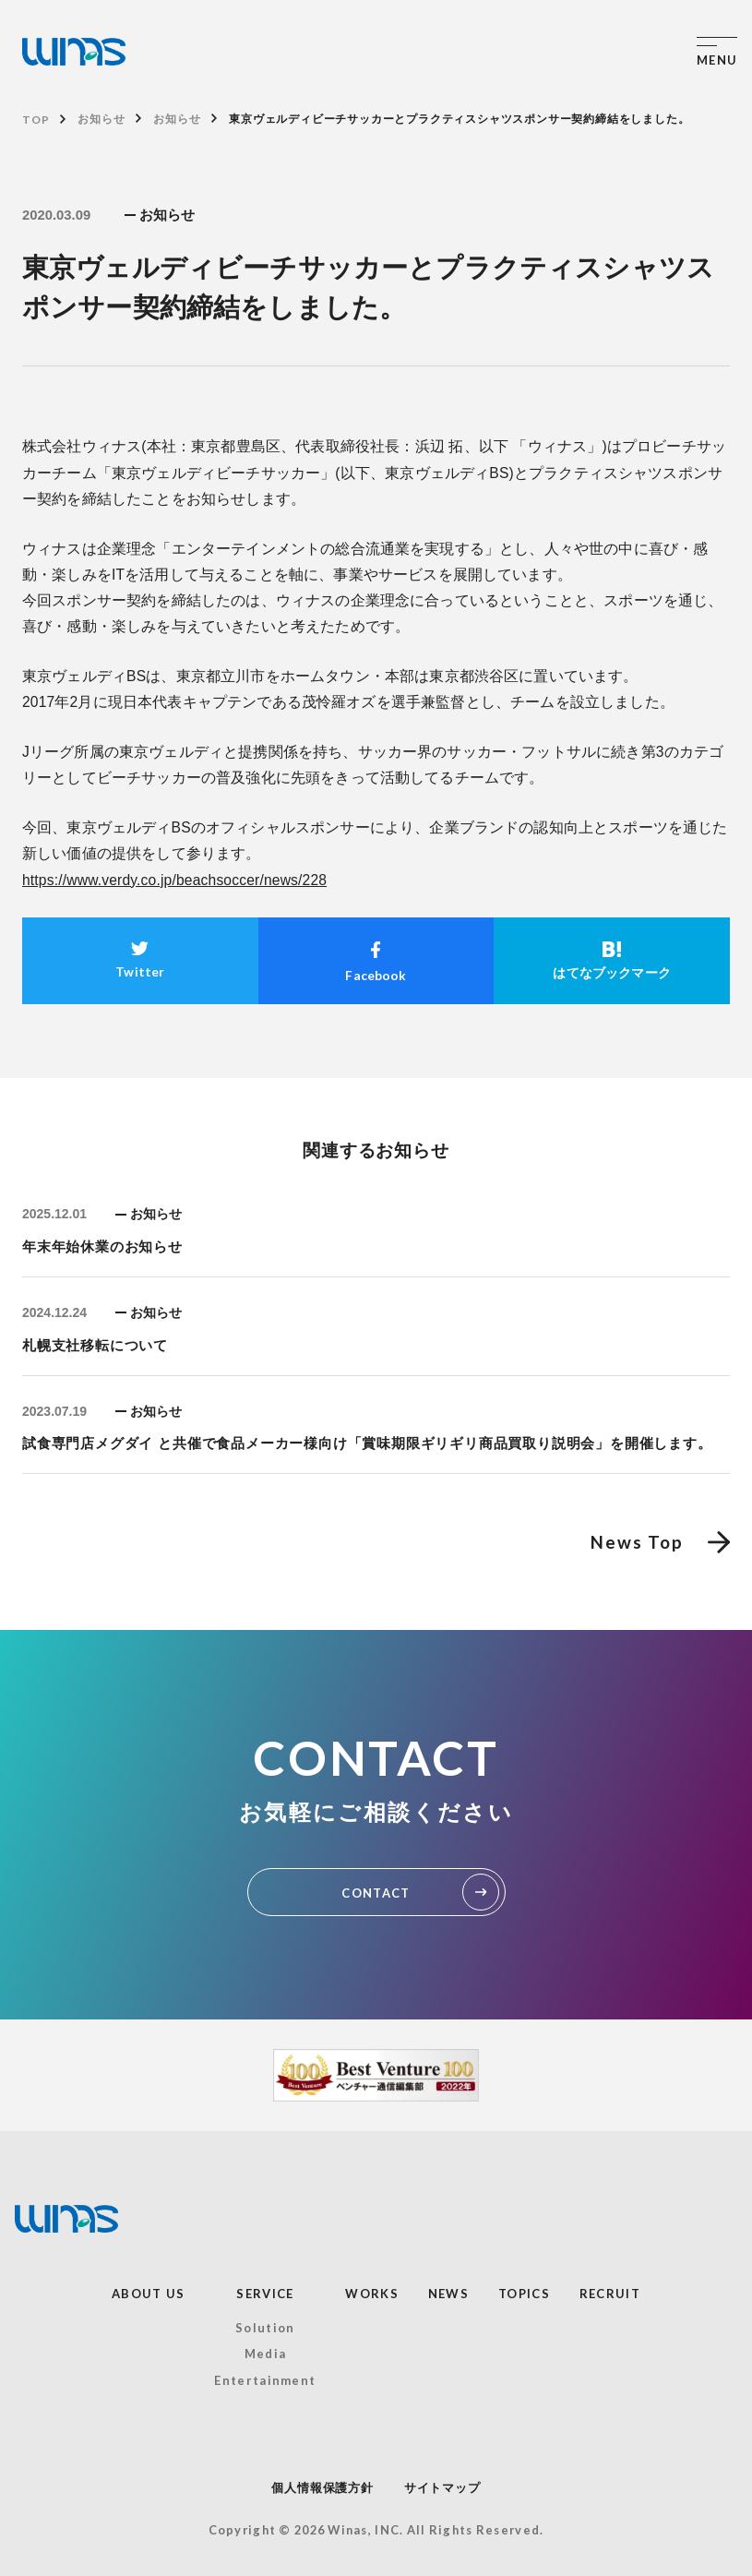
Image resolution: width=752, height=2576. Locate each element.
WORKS (372, 2293)
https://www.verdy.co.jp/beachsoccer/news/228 (174, 880)
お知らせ (101, 119)
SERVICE (264, 2293)
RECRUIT (609, 2293)
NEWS (448, 2293)
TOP (35, 119)
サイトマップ (442, 2488)
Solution (264, 2327)
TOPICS (524, 2293)
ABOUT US (148, 2293)
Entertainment (265, 2380)
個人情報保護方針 (322, 2488)
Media (266, 2353)
